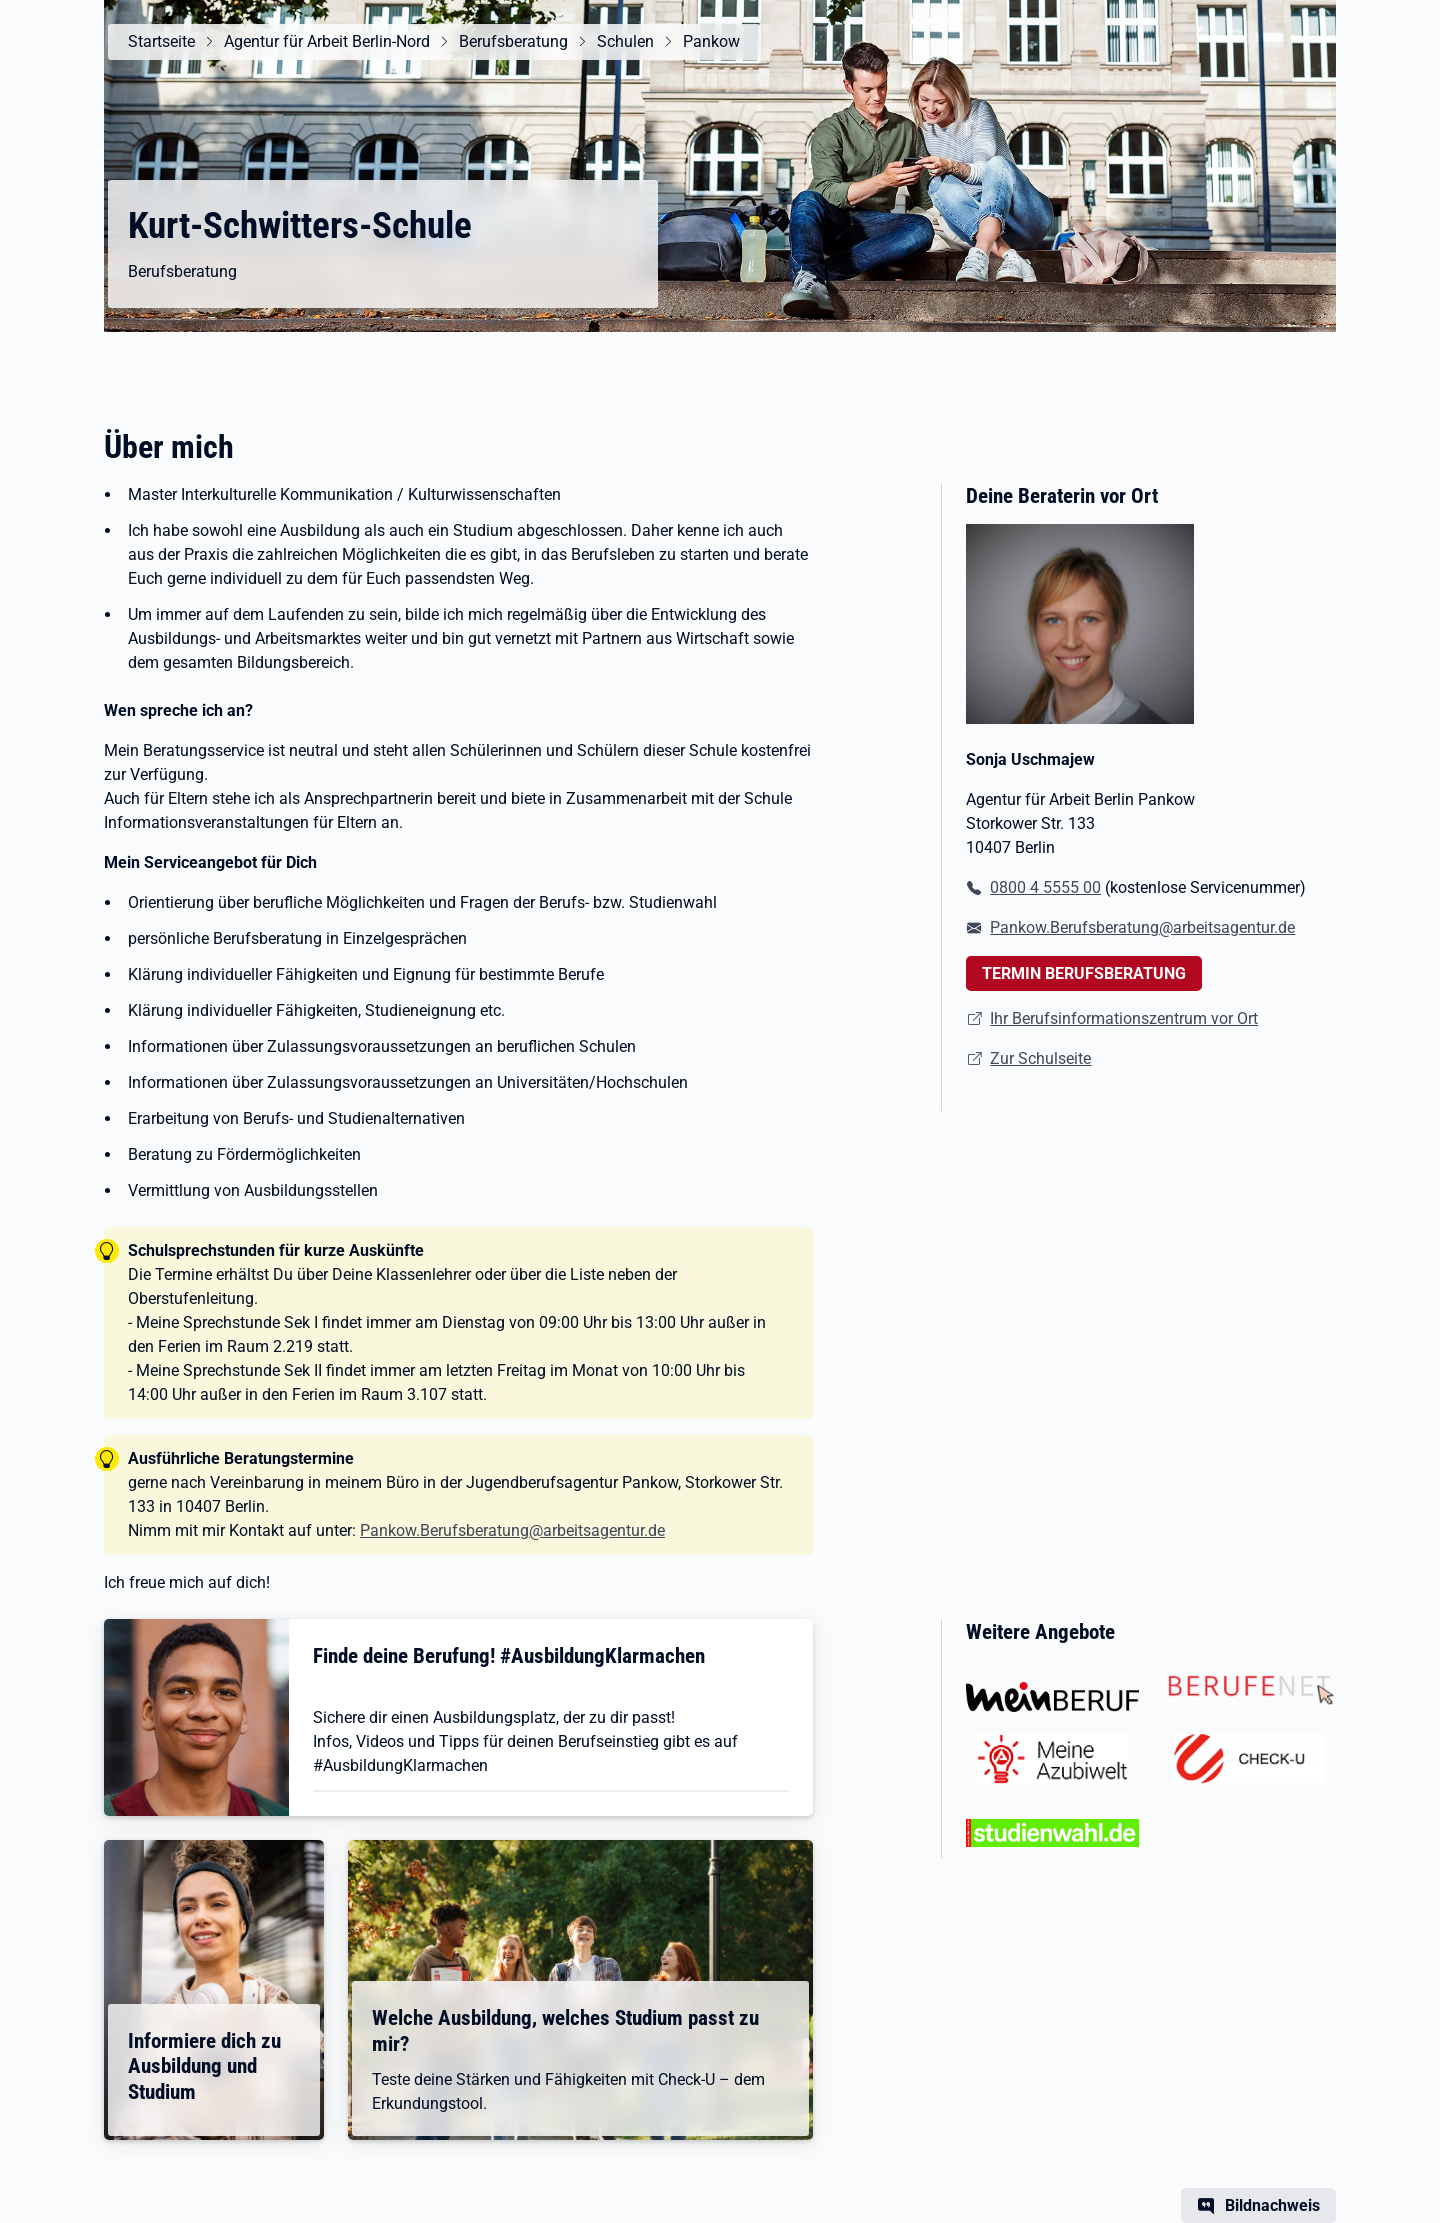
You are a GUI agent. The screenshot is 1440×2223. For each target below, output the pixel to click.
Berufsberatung (513, 41)
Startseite (161, 41)
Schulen (625, 41)
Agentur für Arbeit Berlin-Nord (327, 41)
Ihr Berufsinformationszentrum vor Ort (1124, 1018)
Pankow (711, 41)
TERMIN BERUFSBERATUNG (1084, 973)
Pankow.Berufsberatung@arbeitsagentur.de (512, 1530)
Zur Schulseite (1040, 1058)
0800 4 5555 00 (1045, 887)
